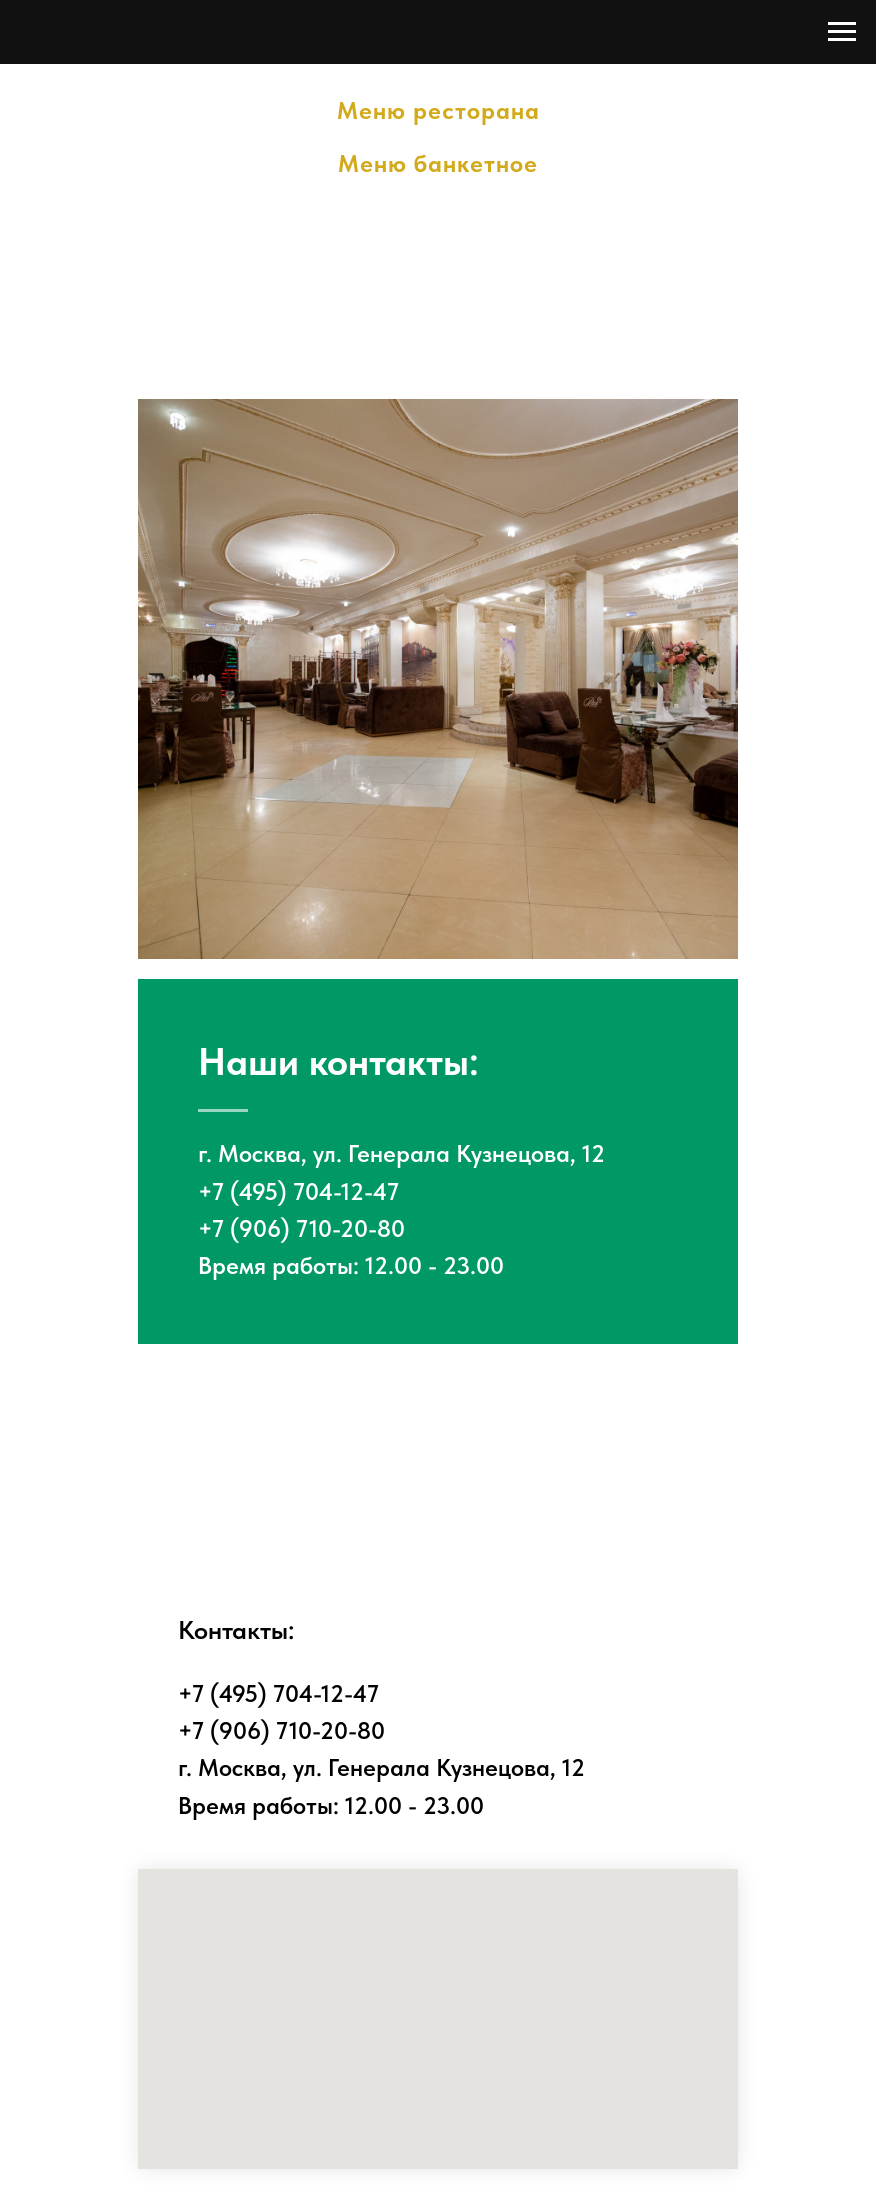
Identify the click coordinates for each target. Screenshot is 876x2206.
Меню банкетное (438, 163)
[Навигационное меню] (842, 32)
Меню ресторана (438, 110)
